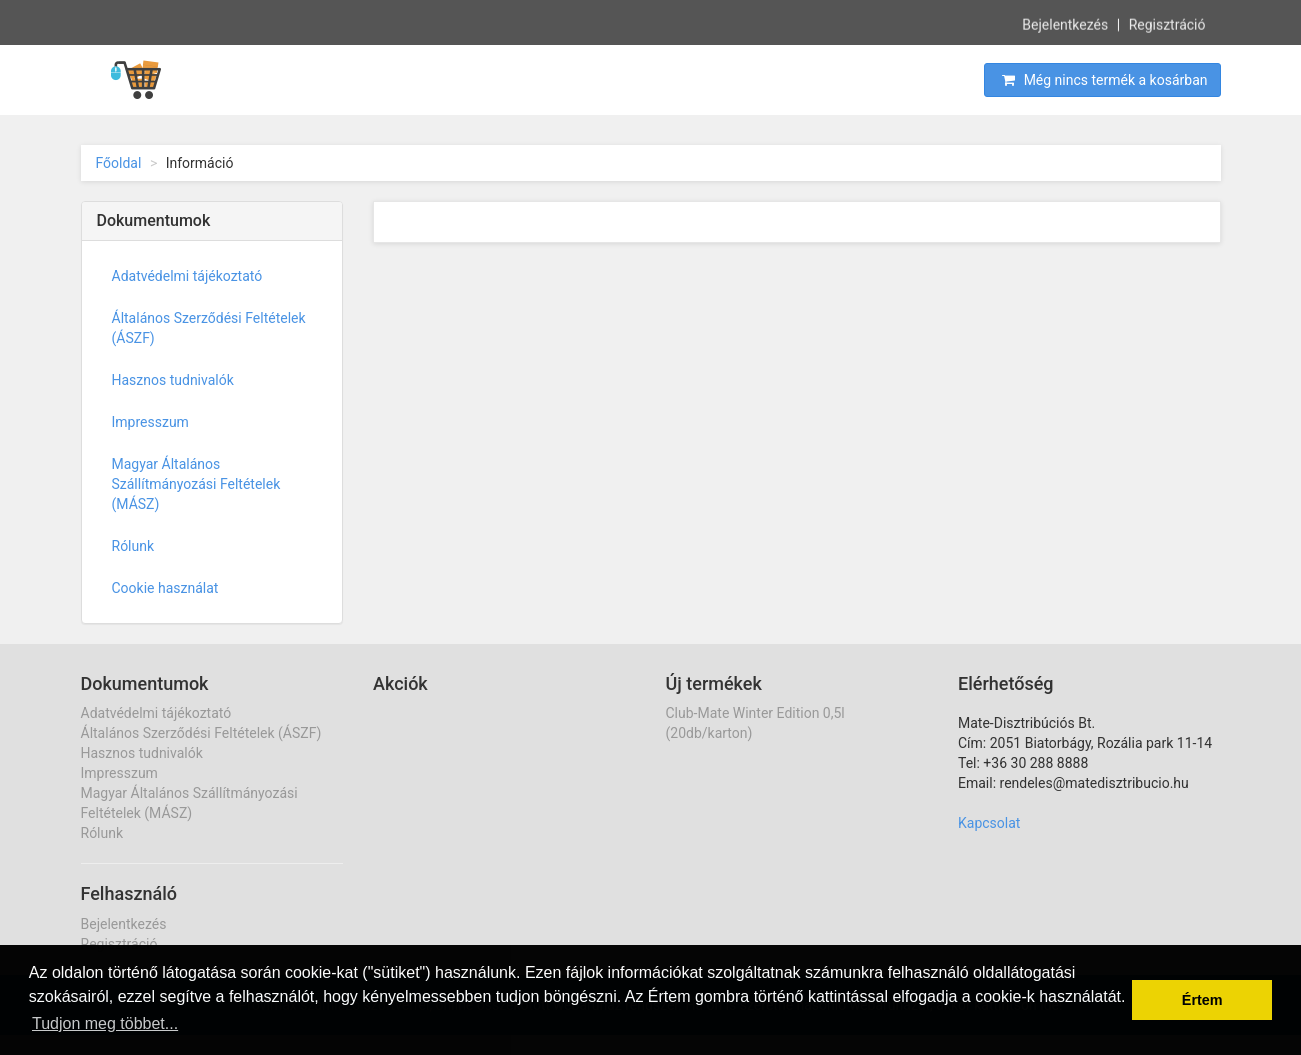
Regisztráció (1167, 24)
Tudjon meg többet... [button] (105, 1023)
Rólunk (133, 546)
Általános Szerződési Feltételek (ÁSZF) (209, 328)
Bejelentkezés (1065, 24)
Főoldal (119, 163)
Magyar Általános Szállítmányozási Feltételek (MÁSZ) (196, 484)
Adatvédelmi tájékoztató (187, 276)
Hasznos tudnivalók (173, 380)
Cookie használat (165, 588)
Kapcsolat (989, 823)
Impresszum (150, 422)
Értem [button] (1202, 1000)
